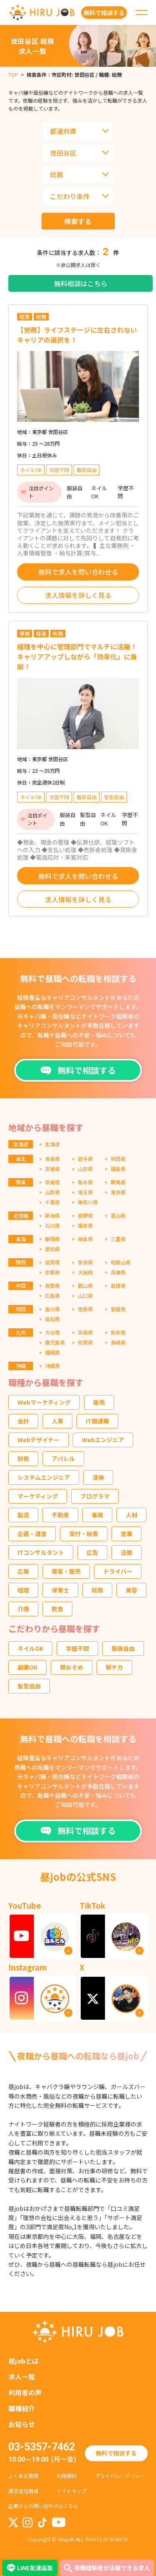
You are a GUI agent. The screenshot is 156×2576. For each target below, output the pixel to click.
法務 (126, 1552)
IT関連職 (97, 1421)
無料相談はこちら (80, 283)
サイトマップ (72, 2490)
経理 (23, 1590)
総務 (97, 1590)
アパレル (63, 1458)
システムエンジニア (43, 1477)
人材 (131, 1515)
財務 (23, 1458)
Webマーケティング (44, 1402)
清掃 (98, 1477)
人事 (57, 1421)
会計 (23, 1421)
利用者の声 (25, 2392)
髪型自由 (29, 1686)
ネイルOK (30, 1648)
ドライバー (117, 1571)
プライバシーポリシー (120, 2475)
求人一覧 (21, 2377)
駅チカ (114, 1667)
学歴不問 (77, 1648)
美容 (131, 1590)
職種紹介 (21, 2408)
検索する (78, 221)
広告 (92, 1552)
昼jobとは (23, 2361)
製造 (23, 1515)
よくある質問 (23, 2475)
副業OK (27, 1667)
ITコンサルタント (40, 1552)
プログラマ (94, 1496)
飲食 (57, 1609)
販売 (99, 1402)
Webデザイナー (38, 1440)
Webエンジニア (103, 1440)
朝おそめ (71, 1667)
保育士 (60, 1590)
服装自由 (123, 1648)
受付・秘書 (83, 1533)
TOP (13, 74)
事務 (97, 1515)
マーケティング (37, 1496)
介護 (23, 1609)
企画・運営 (32, 1533)
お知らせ (21, 2424)
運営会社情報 (23, 2490)
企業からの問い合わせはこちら (43, 2505)
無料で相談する (116, 2453)
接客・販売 (66, 1571)
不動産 (60, 1515)
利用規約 (67, 2475)
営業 (126, 1533)
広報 (23, 1571)
